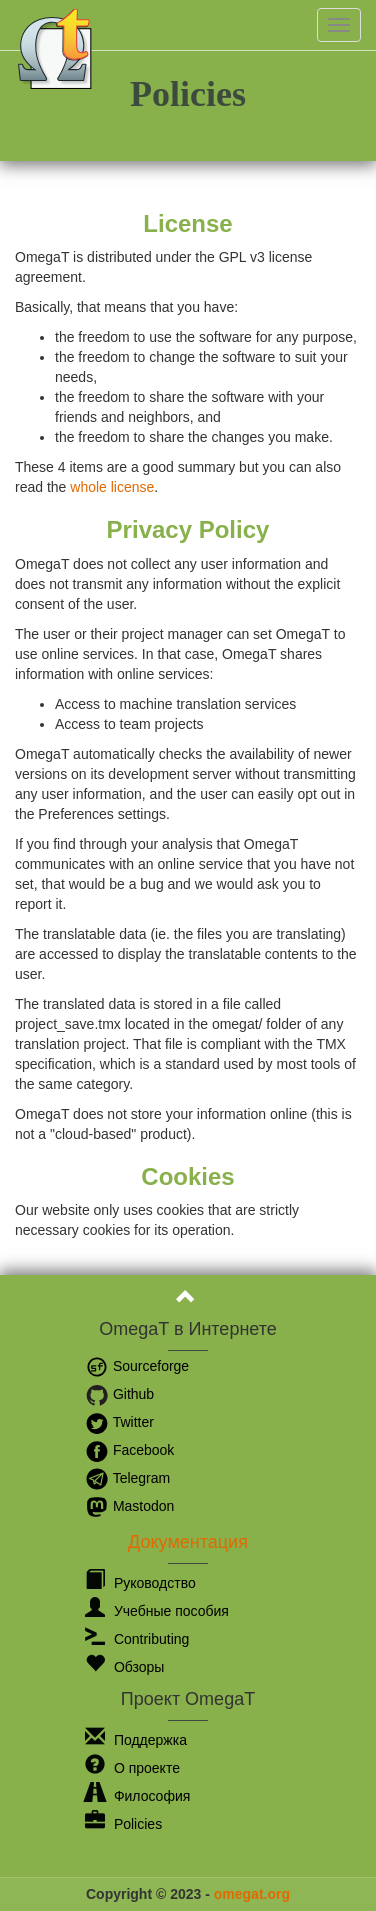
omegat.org (252, 1894)
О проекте (132, 1768)
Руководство (140, 1583)
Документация (188, 1542)
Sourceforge (137, 1366)
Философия (137, 1796)
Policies (123, 1824)
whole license (112, 487)
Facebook (129, 1450)
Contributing (137, 1639)
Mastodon (129, 1506)
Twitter (119, 1422)
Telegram (127, 1478)
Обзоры (124, 1667)
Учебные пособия (157, 1611)
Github (119, 1394)
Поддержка (136, 1740)
